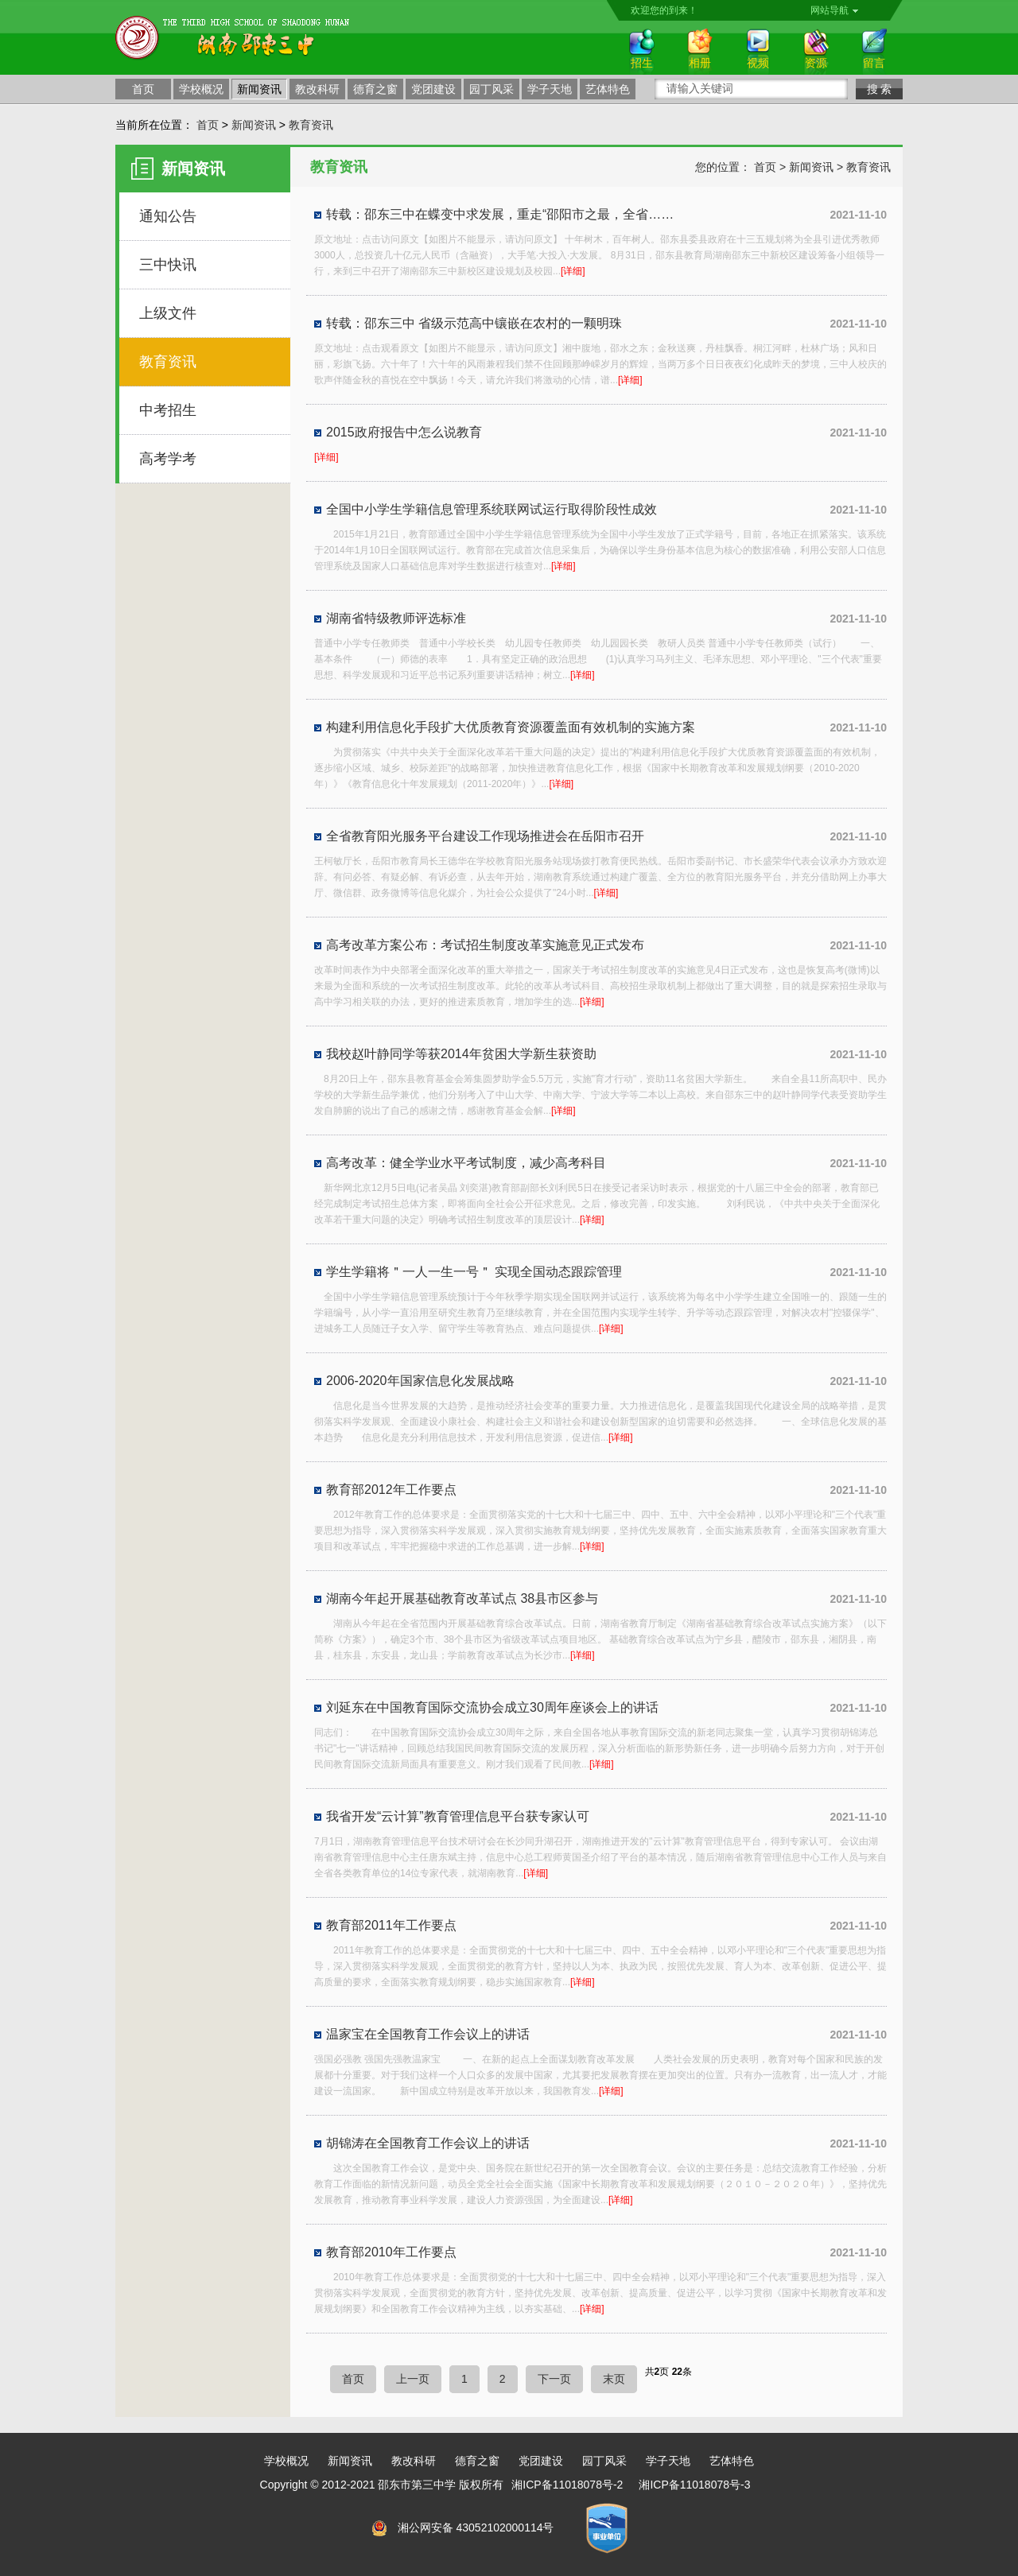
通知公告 (167, 216)
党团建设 (433, 89)
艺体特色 (607, 89)
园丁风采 (491, 89)
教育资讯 (311, 124)
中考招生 (167, 410)
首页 (143, 89)
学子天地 (549, 89)
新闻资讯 (259, 89)
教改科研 (317, 89)
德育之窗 (375, 89)
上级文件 (167, 313)
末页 (614, 2378)
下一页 (554, 2378)
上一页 (412, 2378)
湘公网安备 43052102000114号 (476, 2527)
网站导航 (834, 10)
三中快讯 (167, 265)
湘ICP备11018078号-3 (694, 2484)
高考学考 (167, 459)
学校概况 (201, 89)
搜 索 (879, 89)
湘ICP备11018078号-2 (567, 2484)
